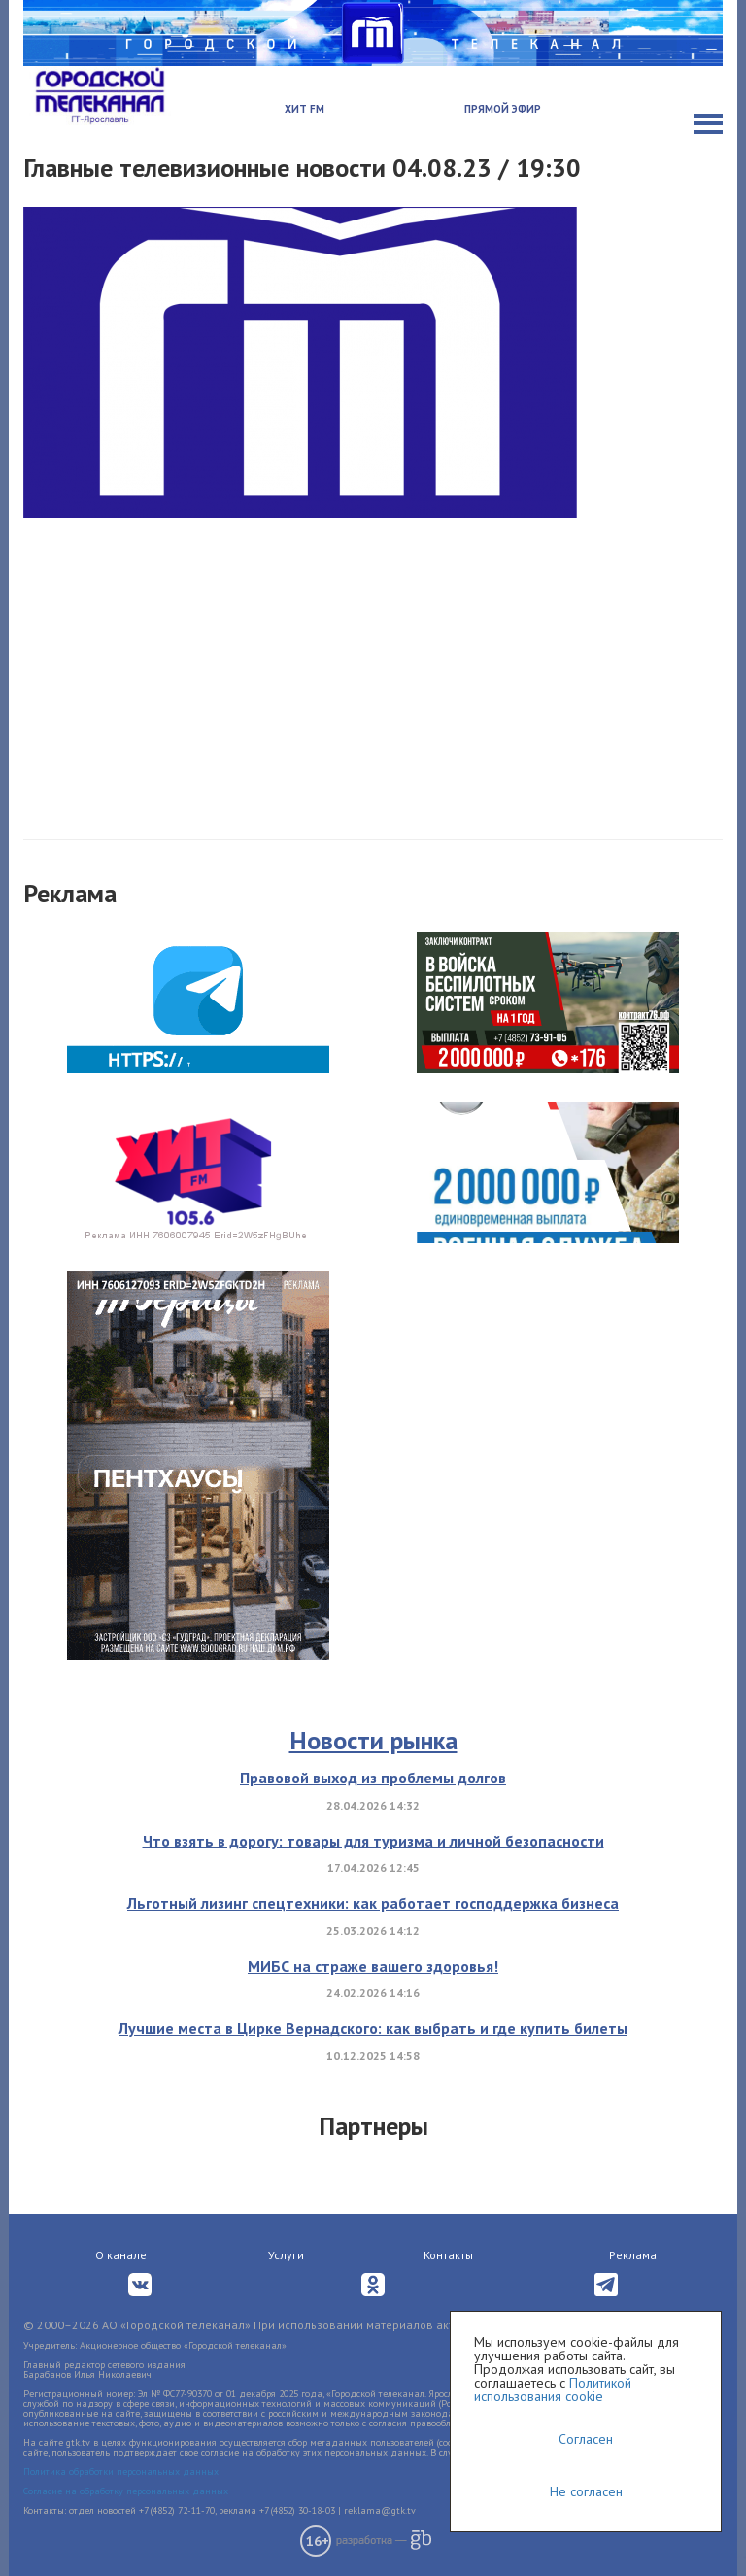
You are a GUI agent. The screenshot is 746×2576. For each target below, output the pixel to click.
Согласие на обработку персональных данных (125, 2491)
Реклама (633, 2255)
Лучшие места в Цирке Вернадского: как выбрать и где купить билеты (373, 2028)
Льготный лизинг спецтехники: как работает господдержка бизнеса (373, 1903)
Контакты (448, 2255)
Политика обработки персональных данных (121, 2471)
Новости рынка (373, 1740)
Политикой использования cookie (552, 2389)
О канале (121, 2255)
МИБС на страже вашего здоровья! (373, 1966)
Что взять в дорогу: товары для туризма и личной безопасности (373, 1840)
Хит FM (304, 109)
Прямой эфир (502, 109)
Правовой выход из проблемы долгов (373, 1777)
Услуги (286, 2255)
